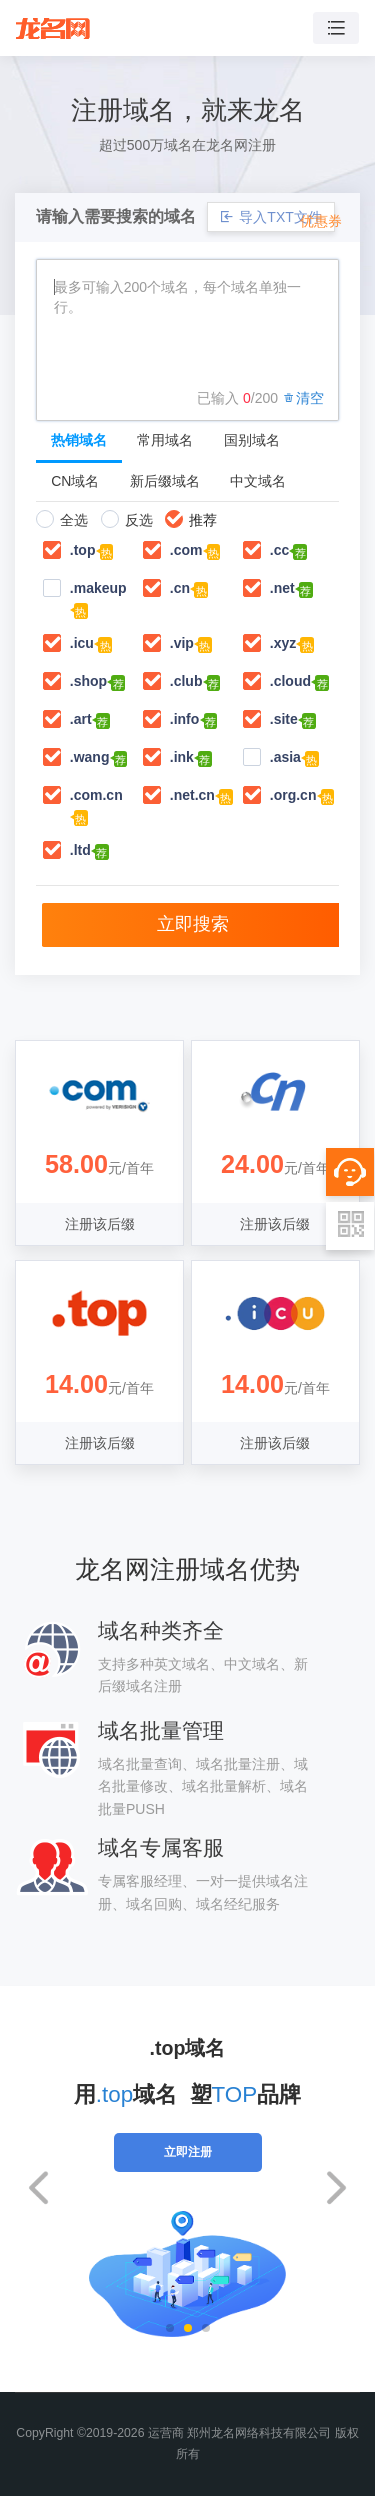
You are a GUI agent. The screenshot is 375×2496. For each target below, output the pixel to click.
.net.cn (192, 795)
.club (186, 681)
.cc (279, 550)
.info (185, 719)
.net (282, 588)
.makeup (98, 588)
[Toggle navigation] (336, 28)
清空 (303, 398)
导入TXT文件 (270, 217)
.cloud (290, 681)
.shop (88, 681)
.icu (82, 643)
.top (83, 550)
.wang (90, 757)
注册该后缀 (100, 1224)
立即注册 (188, 2152)
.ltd (80, 850)
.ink (182, 757)
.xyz (283, 643)
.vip (182, 643)
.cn (180, 588)
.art (81, 719)
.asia (285, 757)
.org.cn (293, 795)
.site (284, 719)
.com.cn (96, 795)
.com (186, 550)
